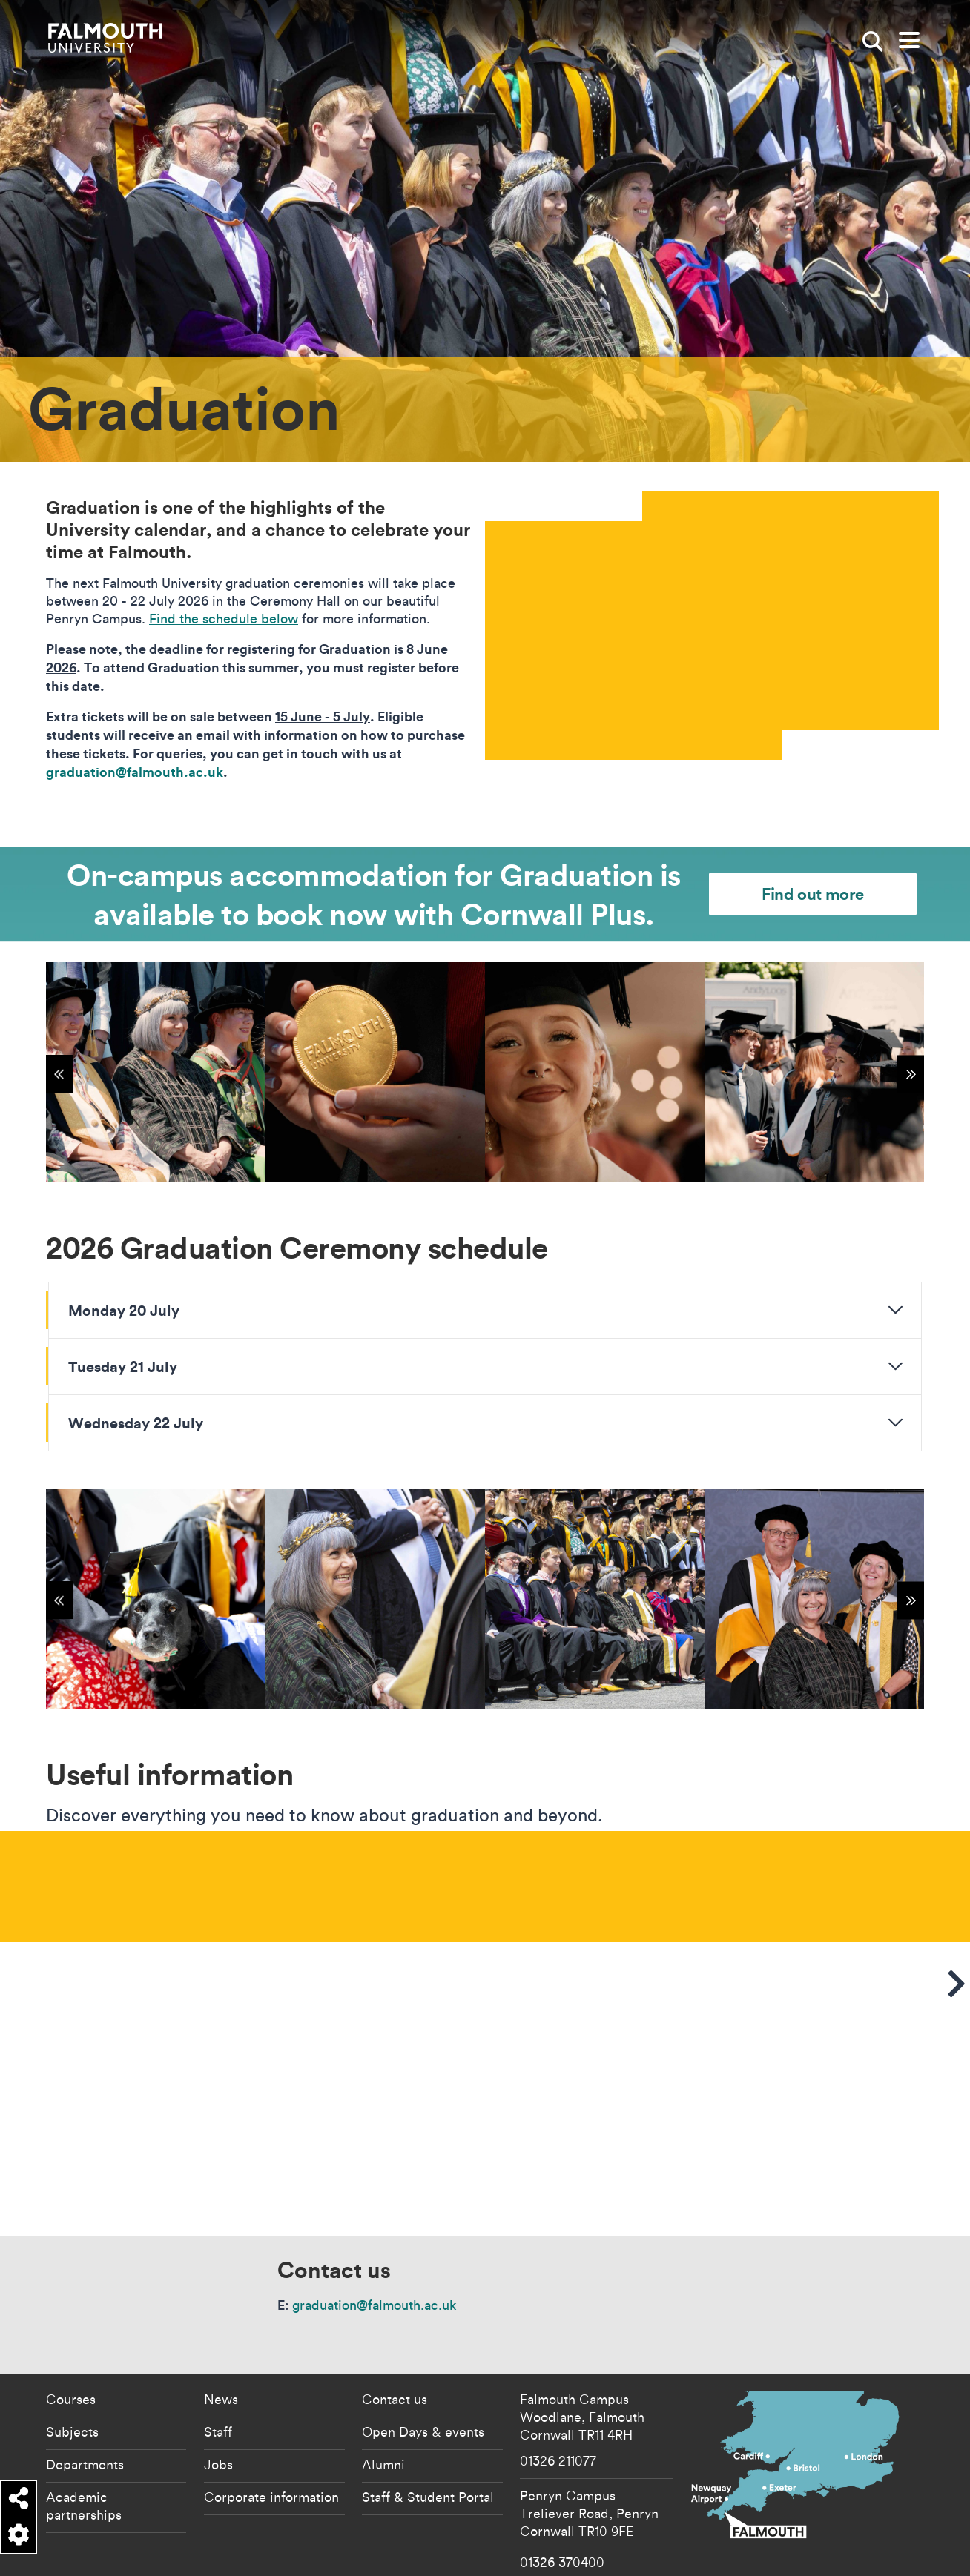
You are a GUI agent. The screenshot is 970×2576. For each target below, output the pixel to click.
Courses (71, 2342)
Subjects (72, 2374)
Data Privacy (751, 2553)
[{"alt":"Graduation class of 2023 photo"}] (595, 1599)
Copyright (706, 2553)
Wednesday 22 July (135, 1422)
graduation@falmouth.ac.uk (374, 2248)
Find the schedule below (223, 618)
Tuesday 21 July (122, 1366)
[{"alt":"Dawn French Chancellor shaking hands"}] (375, 1599)
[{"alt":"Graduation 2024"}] (155, 1072)
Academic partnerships (84, 2448)
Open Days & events (423, 2374)
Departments (85, 2407)
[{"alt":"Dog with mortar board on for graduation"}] (155, 1599)
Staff (218, 2374)
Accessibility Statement (588, 2553)
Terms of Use (877, 2553)
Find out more (813, 893)
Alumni (383, 2407)
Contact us (394, 2342)
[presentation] (712, 625)
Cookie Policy (658, 2553)
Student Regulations (813, 2553)
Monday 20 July (123, 1310)
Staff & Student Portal (428, 2439)
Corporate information (271, 2439)
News (221, 2342)
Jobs (218, 2407)
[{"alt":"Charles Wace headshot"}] (814, 1599)
